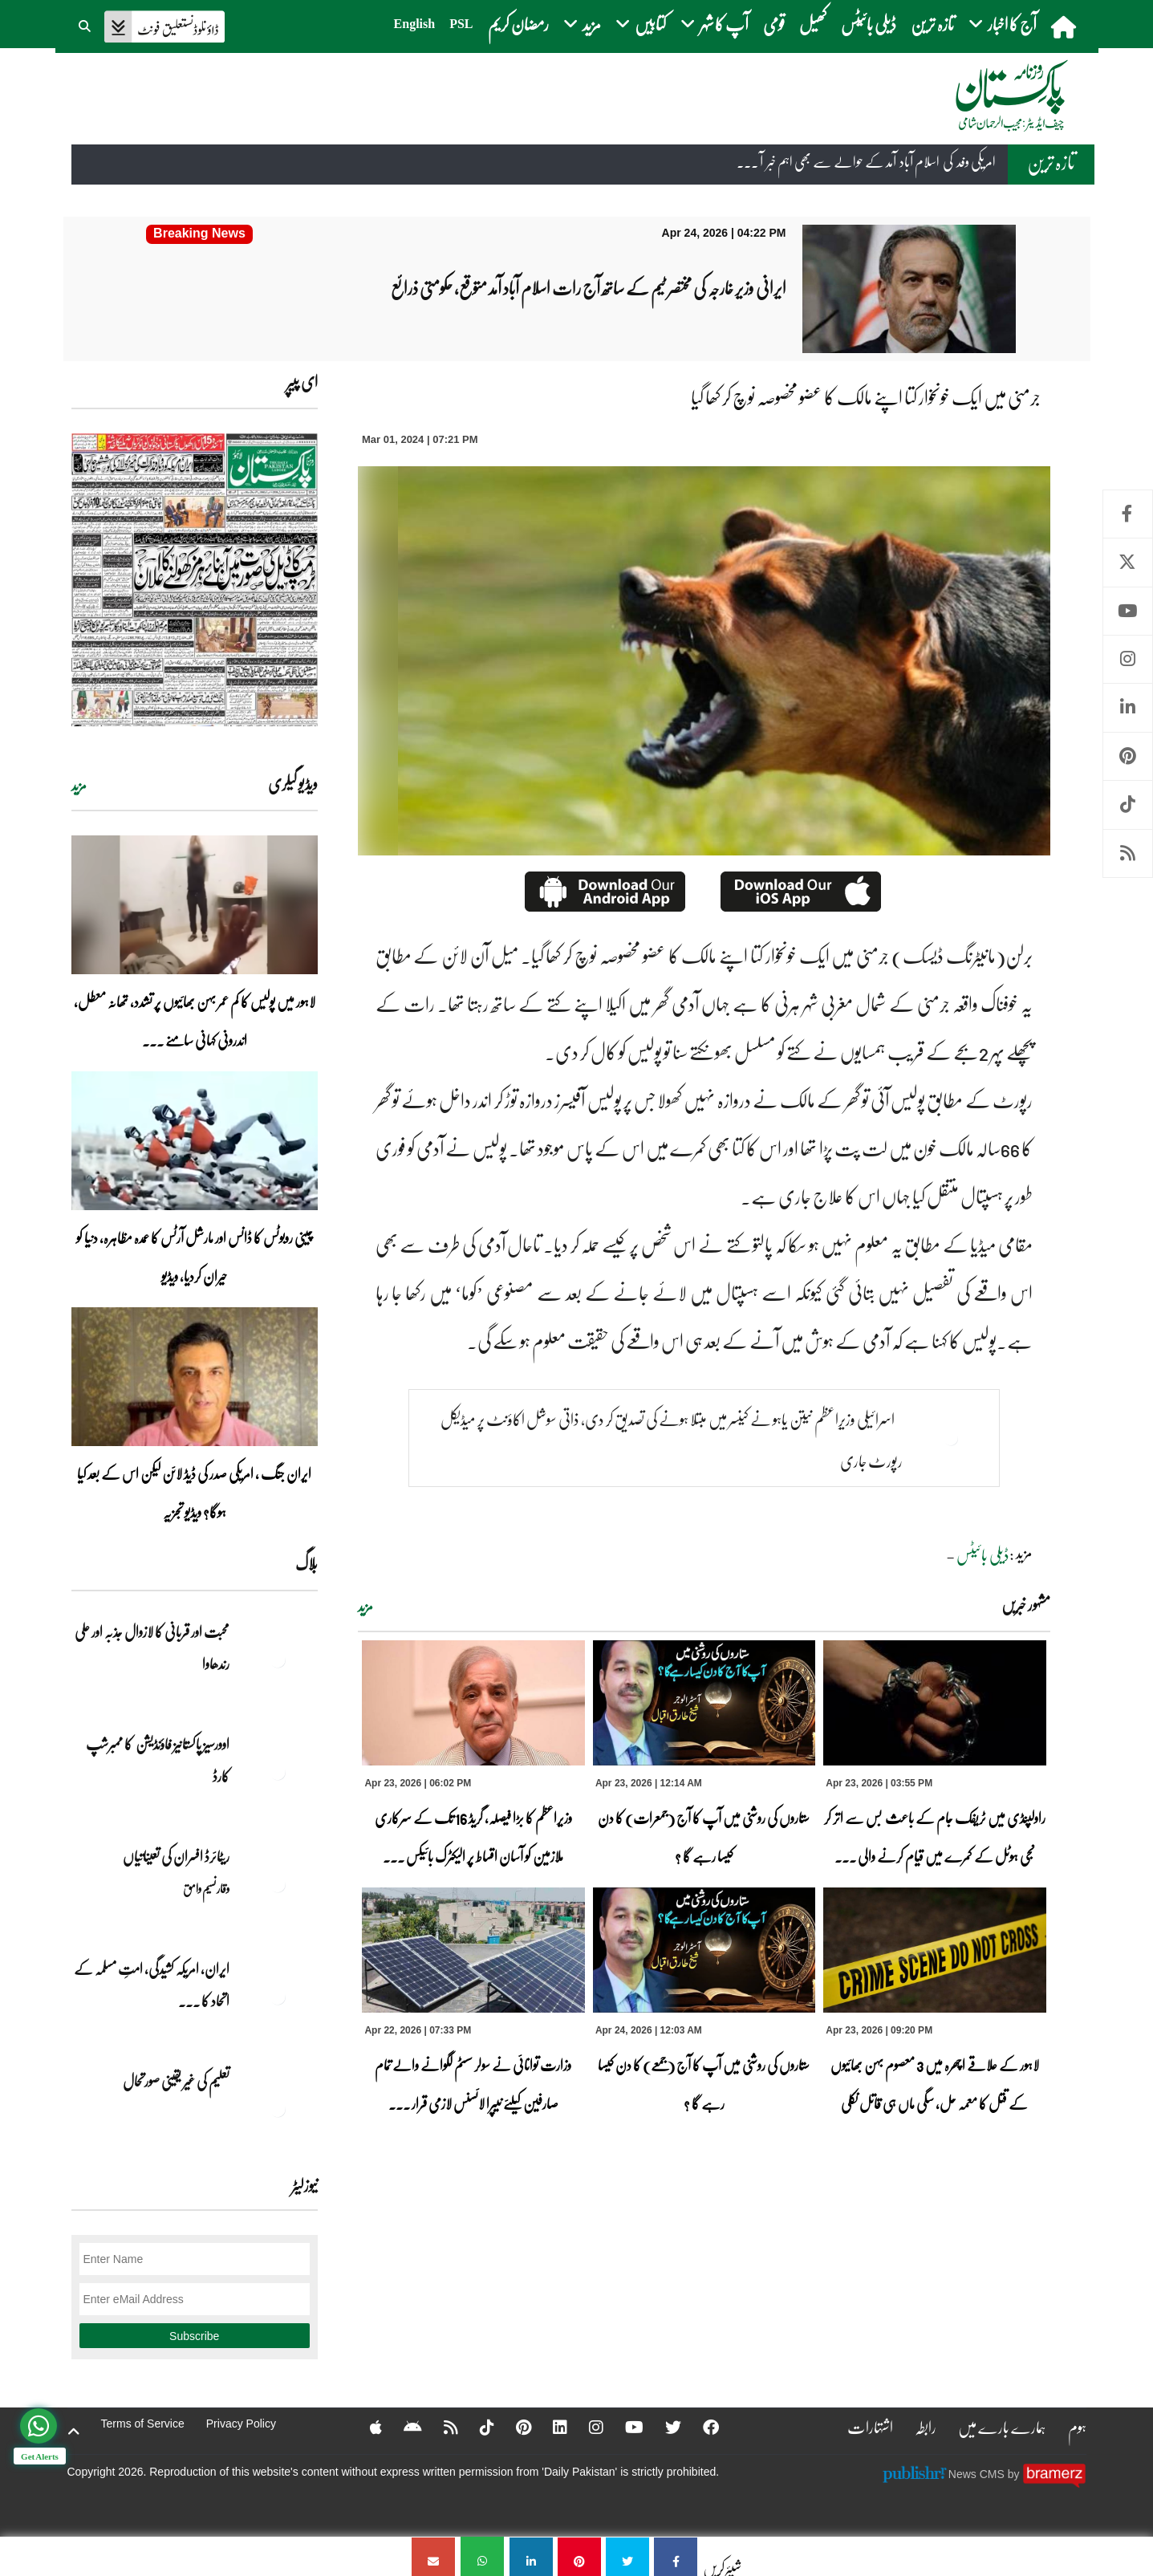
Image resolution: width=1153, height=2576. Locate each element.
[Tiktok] (476, 2426)
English (415, 23)
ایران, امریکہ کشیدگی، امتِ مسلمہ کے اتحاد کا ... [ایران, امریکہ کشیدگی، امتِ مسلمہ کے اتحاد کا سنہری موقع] (151, 1984)
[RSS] (440, 2426)
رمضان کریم (518, 23)
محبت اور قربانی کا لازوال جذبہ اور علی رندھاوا (152, 1647)
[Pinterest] (513, 2426)
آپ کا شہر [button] (714, 23)
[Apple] (365, 2426)
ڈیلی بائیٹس (868, 23)
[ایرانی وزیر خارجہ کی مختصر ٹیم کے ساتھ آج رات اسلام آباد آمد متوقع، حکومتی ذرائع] (200, 234)
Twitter (1127, 562)
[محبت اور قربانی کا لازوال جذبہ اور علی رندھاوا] (278, 1659)
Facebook (1127, 514)
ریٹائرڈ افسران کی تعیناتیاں (176, 1856)
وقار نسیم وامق (206, 1888)
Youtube (1127, 611)
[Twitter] (662, 2426)
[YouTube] (623, 2426)
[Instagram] (585, 2426)
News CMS (978, 2474)
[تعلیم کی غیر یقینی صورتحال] (278, 2109)
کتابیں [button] (640, 23)
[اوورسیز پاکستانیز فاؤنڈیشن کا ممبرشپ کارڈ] (278, 1772)
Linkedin (1127, 707)
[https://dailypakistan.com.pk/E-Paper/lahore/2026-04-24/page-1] (195, 579)
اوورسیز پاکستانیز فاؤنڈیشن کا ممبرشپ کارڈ (157, 1760)
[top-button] (73, 2431)
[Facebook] (700, 2426)
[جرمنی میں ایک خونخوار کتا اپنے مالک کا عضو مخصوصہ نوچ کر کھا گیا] (675, 2556)
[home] (1065, 26)
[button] (85, 24)
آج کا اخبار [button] (1002, 23)
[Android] (402, 2426)
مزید (365, 1606)
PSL (461, 23)
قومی (774, 23)
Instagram (1127, 659)
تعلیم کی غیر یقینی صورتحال (175, 2081)
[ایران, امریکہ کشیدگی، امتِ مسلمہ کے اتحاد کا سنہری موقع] (278, 1996)
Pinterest (1127, 756)
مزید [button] (582, 23)
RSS (1127, 853)
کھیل (812, 23)
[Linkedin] (549, 2426)
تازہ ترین (932, 23)
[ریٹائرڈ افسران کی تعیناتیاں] (278, 1884)
